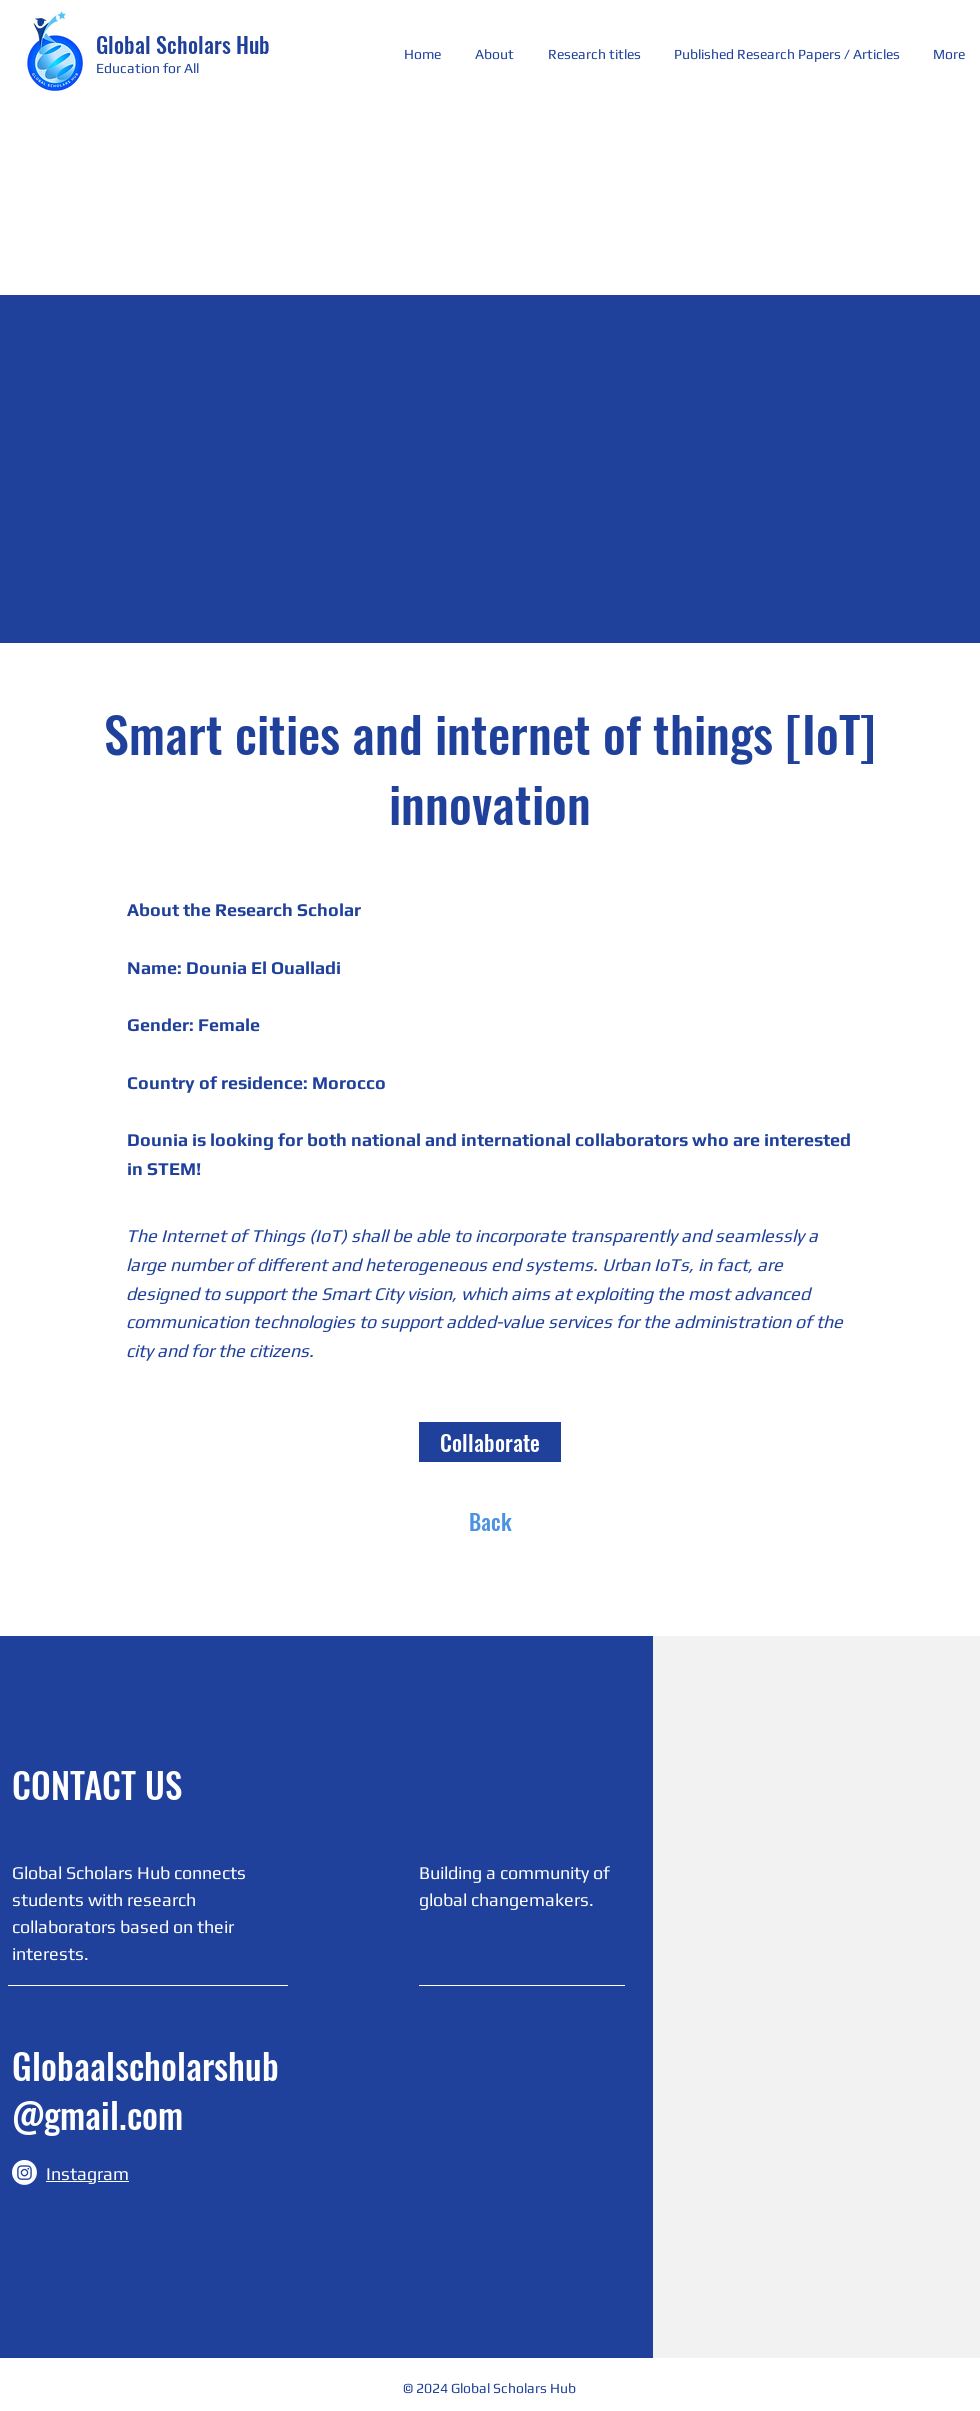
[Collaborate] (490, 1442)
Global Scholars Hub (183, 44)
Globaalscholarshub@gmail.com (145, 2089)
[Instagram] (24, 2172)
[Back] (490, 1521)
